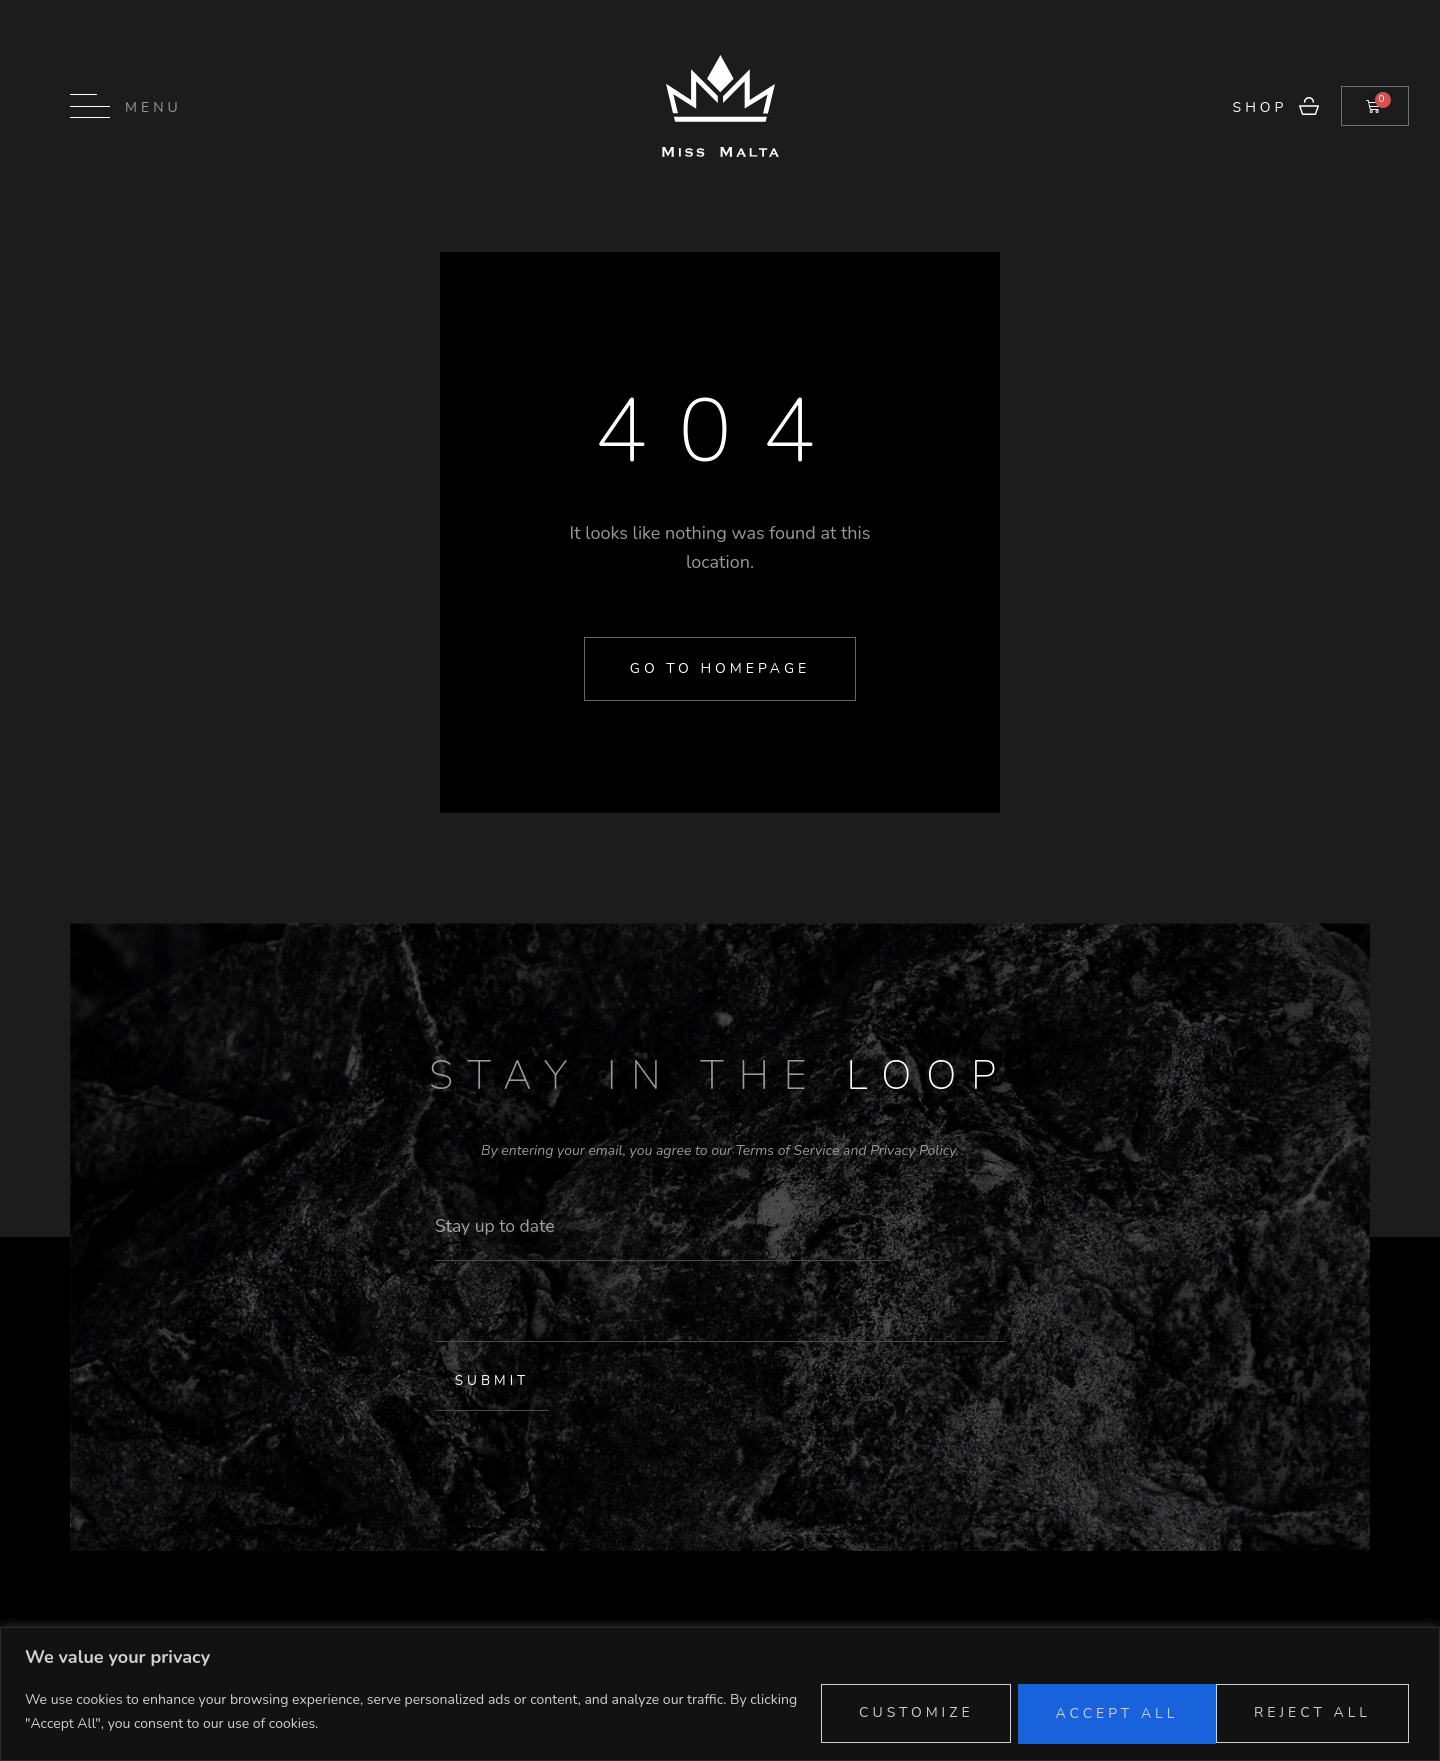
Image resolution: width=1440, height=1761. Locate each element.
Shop (1260, 107)
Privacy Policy (913, 1150)
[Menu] (90, 106)
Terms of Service (787, 1150)
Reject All (1087, 1710)
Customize (872, 1710)
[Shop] (1309, 106)
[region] (720, 1693)
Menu (153, 107)
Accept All (1307, 1710)
